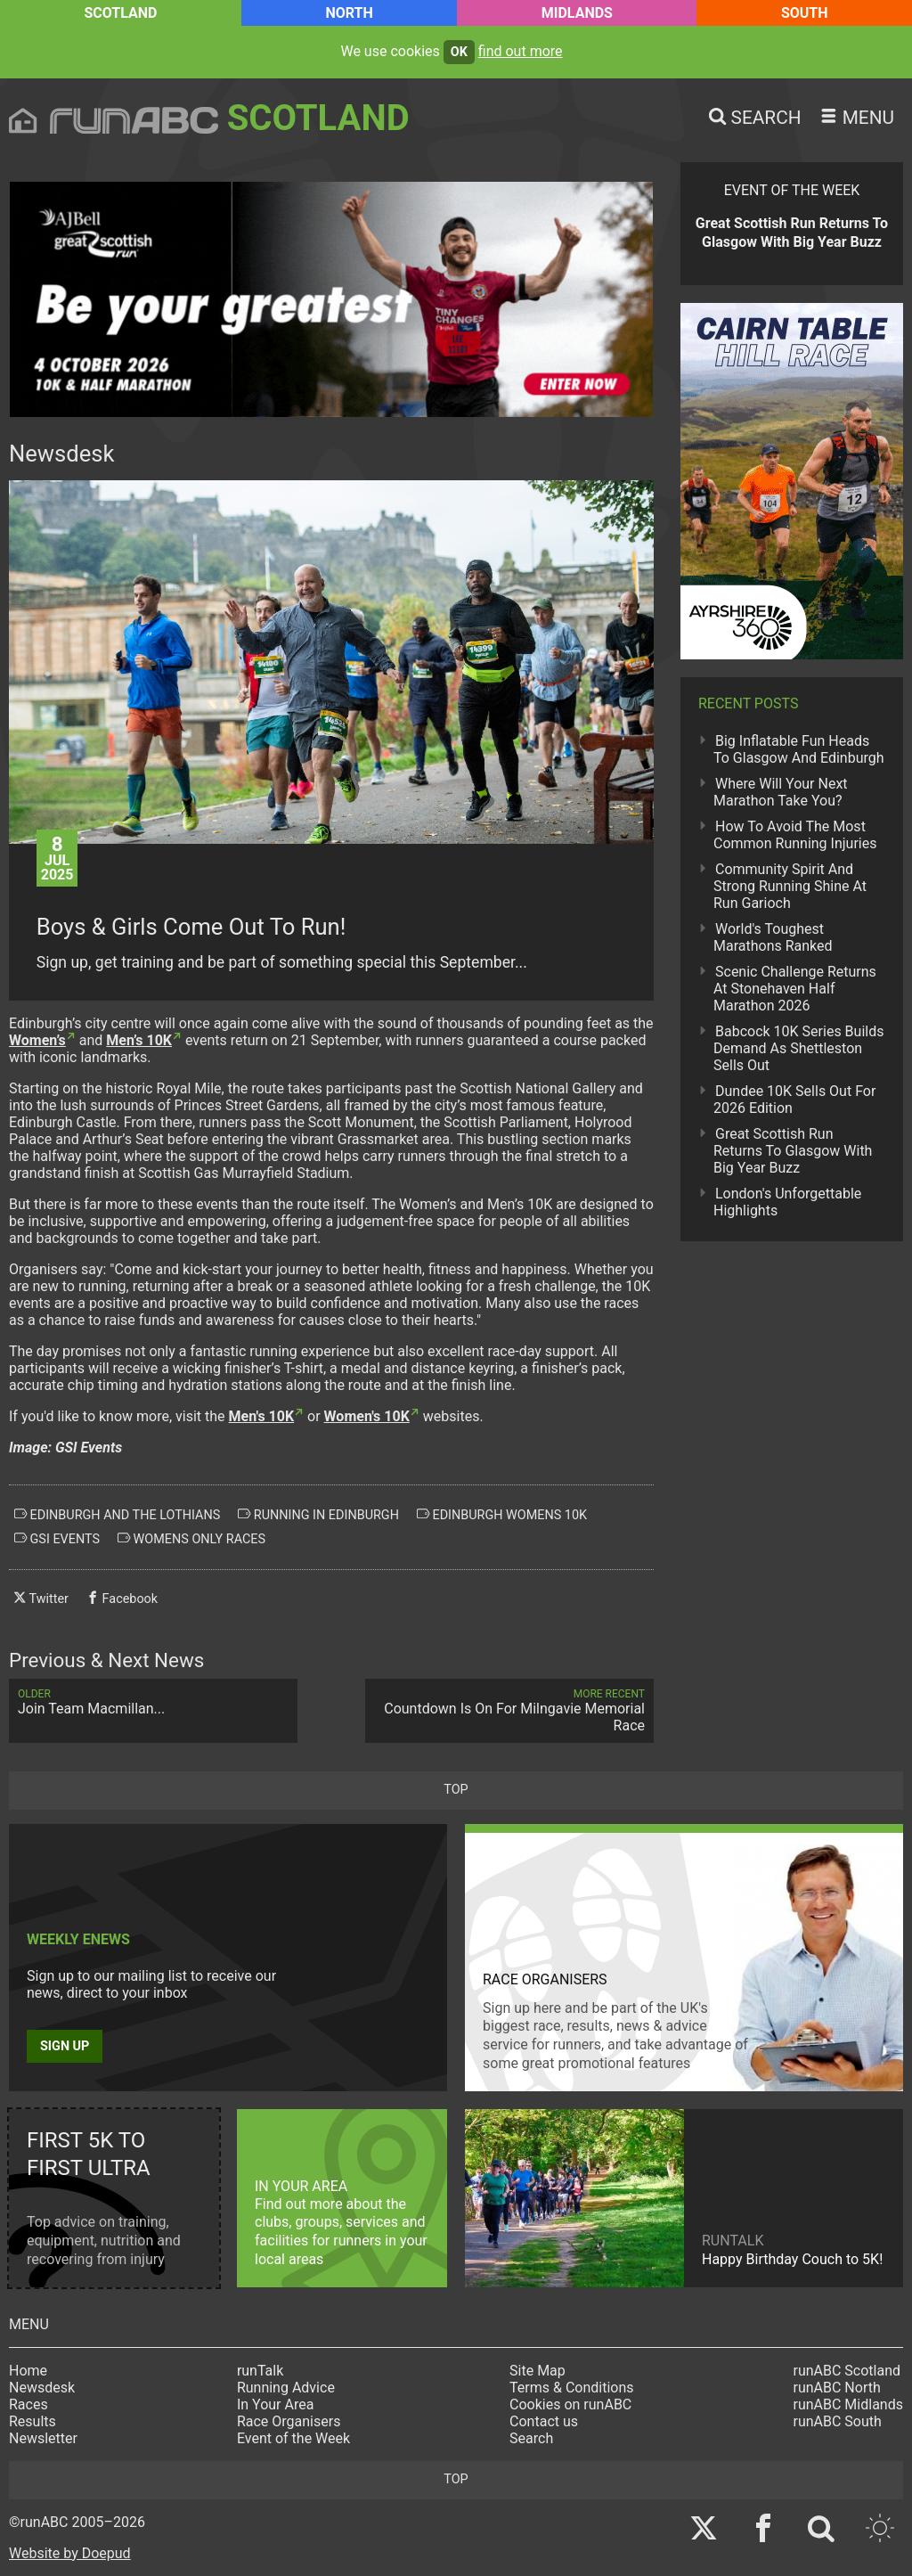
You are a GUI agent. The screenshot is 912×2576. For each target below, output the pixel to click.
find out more (520, 51)
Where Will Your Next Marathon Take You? (780, 792)
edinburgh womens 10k (502, 1515)
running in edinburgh (318, 1515)
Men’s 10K (139, 1040)
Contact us (543, 2421)
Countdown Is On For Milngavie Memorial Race (509, 1711)
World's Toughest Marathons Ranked (773, 937)
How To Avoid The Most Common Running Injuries (794, 835)
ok (459, 52)
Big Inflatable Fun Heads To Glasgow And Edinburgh (798, 749)
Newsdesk (42, 2387)
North (348, 12)
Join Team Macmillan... (153, 1702)
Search (531, 2438)
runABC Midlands (848, 2404)
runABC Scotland (847, 2370)
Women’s (37, 1040)
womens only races (191, 1539)
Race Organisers (289, 2421)
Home (28, 2370)
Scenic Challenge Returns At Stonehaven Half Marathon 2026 (794, 988)
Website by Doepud (70, 2553)
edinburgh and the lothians (117, 1515)
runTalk (260, 2370)
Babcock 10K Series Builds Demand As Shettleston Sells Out (798, 1048)
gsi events (57, 1539)
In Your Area (275, 2404)
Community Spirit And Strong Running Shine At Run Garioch (790, 886)
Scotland (120, 12)
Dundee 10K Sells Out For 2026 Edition (794, 1099)
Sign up (64, 2046)
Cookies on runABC (570, 2404)
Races (28, 2404)
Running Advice (286, 2387)
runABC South (838, 2421)
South (804, 12)
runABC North (837, 2387)
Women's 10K (367, 1416)
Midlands (577, 12)
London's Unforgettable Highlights (787, 1202)
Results (32, 2421)
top (456, 1789)
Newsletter (43, 2438)
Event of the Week (293, 2438)
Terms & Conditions (571, 2387)
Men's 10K (262, 1416)
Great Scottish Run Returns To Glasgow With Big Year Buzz (792, 1150)
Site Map (537, 2370)
